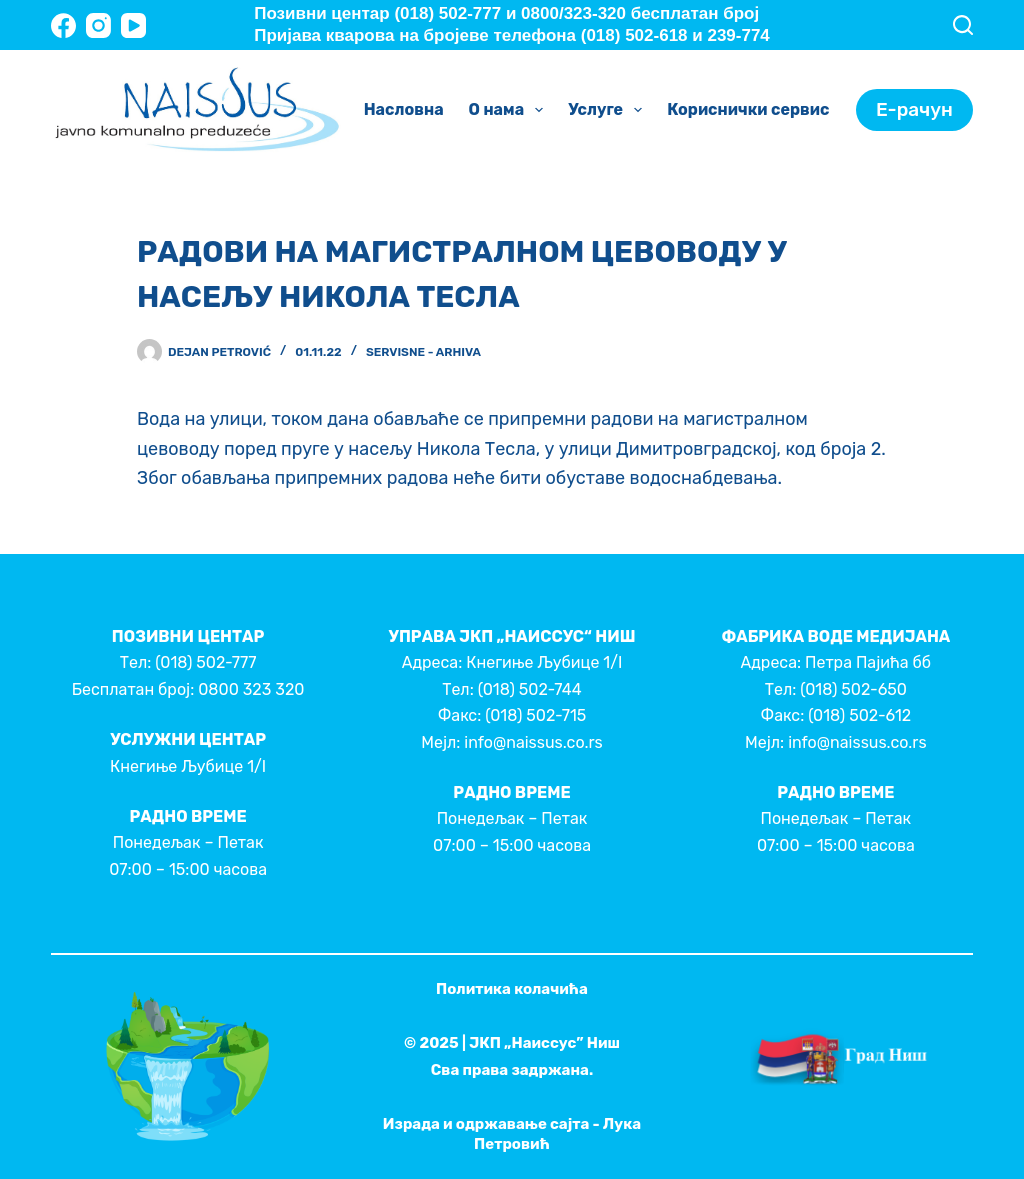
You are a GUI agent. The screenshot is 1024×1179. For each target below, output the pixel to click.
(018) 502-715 (535, 715)
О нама (510, 110)
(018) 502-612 (859, 715)
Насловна (404, 109)
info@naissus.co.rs (533, 742)
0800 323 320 (251, 689)
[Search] (963, 25)
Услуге (609, 110)
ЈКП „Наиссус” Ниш (544, 1043)
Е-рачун (914, 109)
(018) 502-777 (205, 662)
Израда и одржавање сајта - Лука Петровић (512, 1134)
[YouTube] (133, 25)
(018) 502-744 (530, 689)
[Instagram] (98, 25)
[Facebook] (63, 25)
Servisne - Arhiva (423, 352)
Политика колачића (512, 989)
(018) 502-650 (853, 689)
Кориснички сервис (761, 110)
